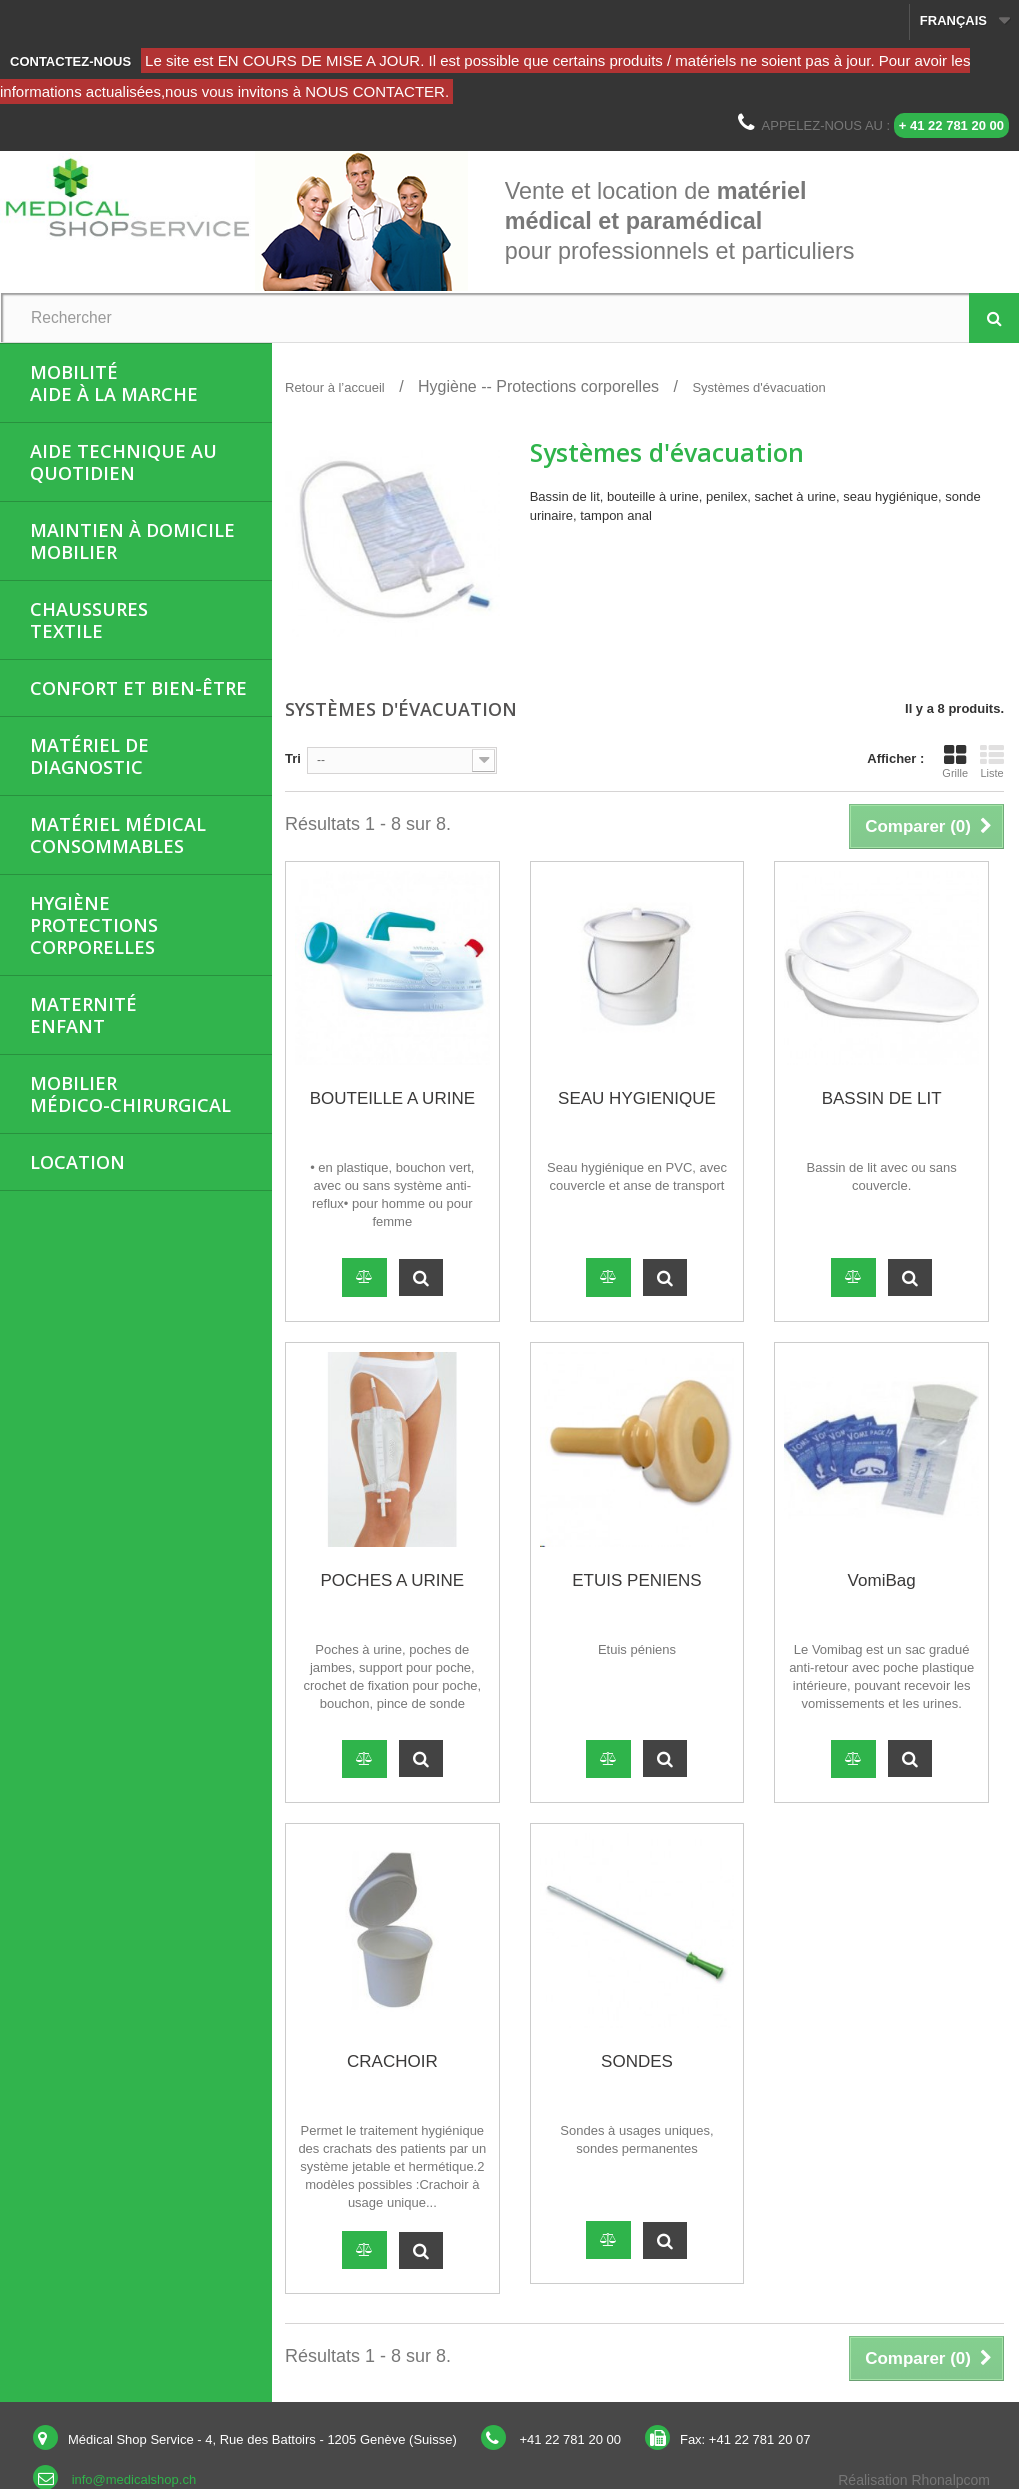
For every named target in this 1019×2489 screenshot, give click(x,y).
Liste (992, 761)
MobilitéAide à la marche (114, 383)
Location (77, 1162)
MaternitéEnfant (83, 1015)
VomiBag (882, 1580)
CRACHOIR (392, 2061)
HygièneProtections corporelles (94, 925)
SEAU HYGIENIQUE (637, 1098)
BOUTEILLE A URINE (392, 1098)
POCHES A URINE (393, 1580)
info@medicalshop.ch (134, 2479)
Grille (955, 761)
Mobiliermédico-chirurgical (130, 1094)
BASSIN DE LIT (882, 1098)
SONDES (637, 2061)
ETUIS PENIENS (636, 1580)
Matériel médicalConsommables (118, 835)
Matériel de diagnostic (89, 756)
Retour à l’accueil (335, 387)
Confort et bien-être (138, 688)
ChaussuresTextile (89, 620)
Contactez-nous (70, 61)
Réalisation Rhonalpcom (914, 2480)
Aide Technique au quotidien (123, 462)
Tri (293, 758)
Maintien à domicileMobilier (132, 541)
